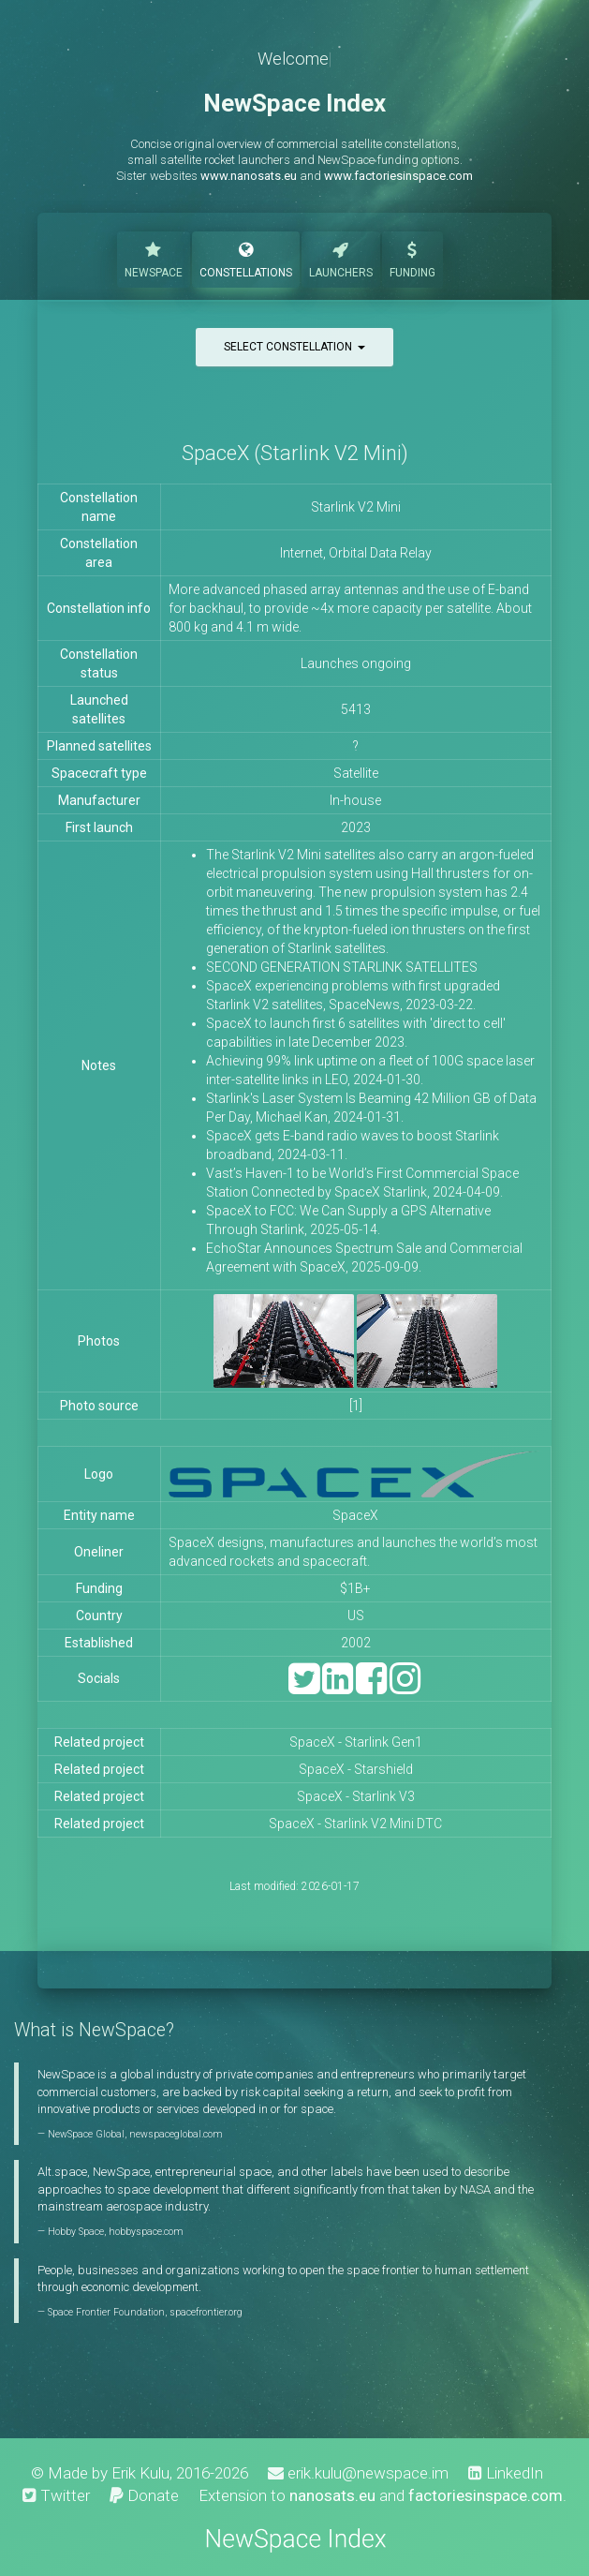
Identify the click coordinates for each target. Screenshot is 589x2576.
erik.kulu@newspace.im (358, 2473)
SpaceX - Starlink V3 (356, 1796)
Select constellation (294, 346)
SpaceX (355, 1515)
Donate (144, 2495)
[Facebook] (371, 1687)
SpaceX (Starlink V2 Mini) (295, 453)
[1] (355, 1405)
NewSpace (154, 258)
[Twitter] (303, 1687)
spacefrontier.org (206, 2312)
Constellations (245, 258)
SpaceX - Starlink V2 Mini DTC (355, 1823)
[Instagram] (405, 1687)
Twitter (56, 2495)
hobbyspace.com (146, 2232)
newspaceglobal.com (176, 2134)
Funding (412, 258)
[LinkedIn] (337, 1687)
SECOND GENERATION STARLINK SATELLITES (342, 967)
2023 (356, 827)
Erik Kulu (140, 2473)
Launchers (341, 258)
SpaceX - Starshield (356, 1769)
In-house (355, 800)
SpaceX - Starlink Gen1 (355, 1742)
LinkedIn (505, 2473)
